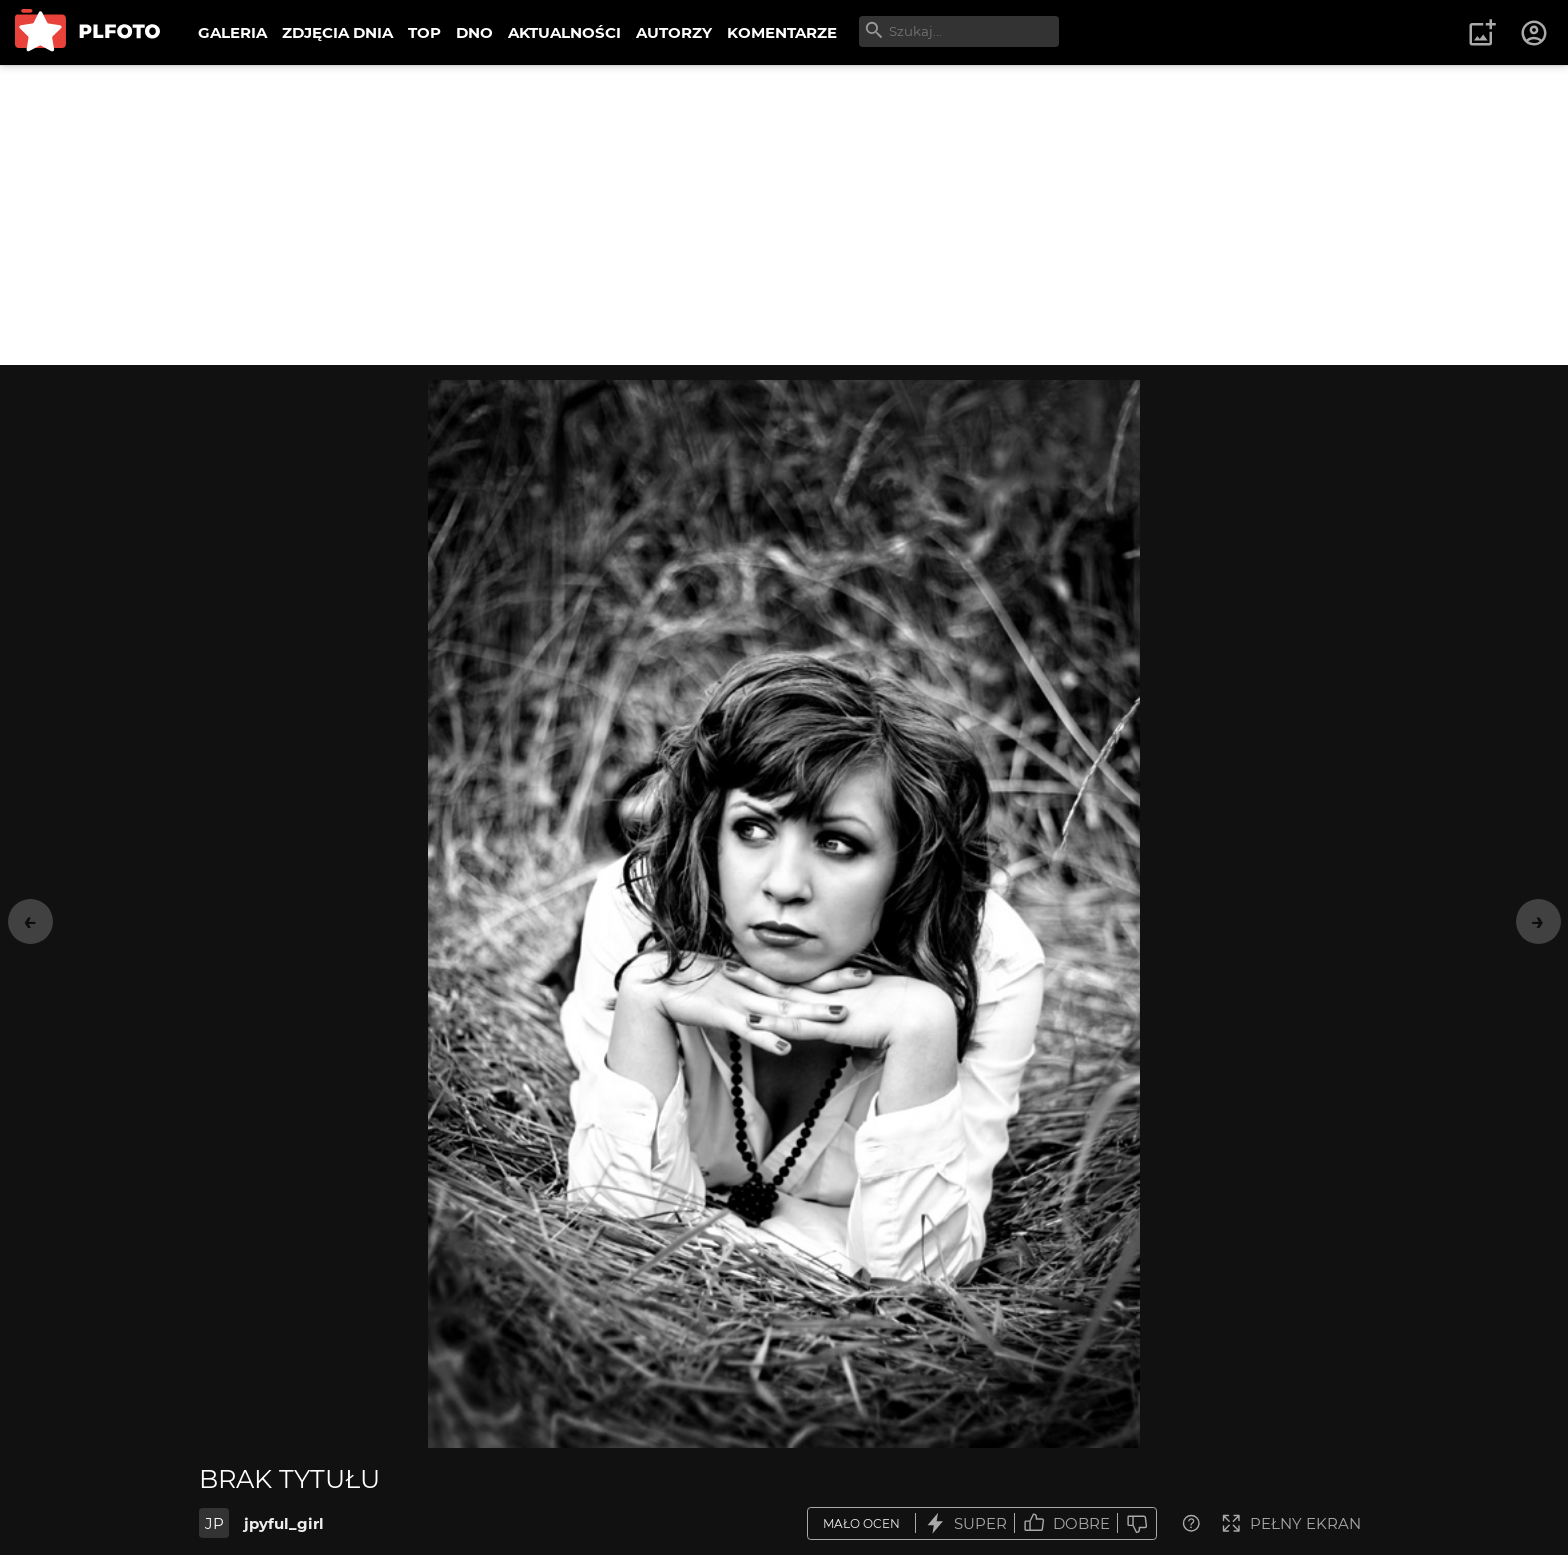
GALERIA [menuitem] (232, 32)
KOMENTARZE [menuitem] (782, 32)
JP (214, 1523)
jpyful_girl (284, 1523)
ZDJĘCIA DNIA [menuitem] (337, 32)
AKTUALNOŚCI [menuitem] (564, 32)
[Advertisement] (784, 215)
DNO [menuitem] (474, 32)
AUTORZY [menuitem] (674, 32)
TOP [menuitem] (424, 32)
